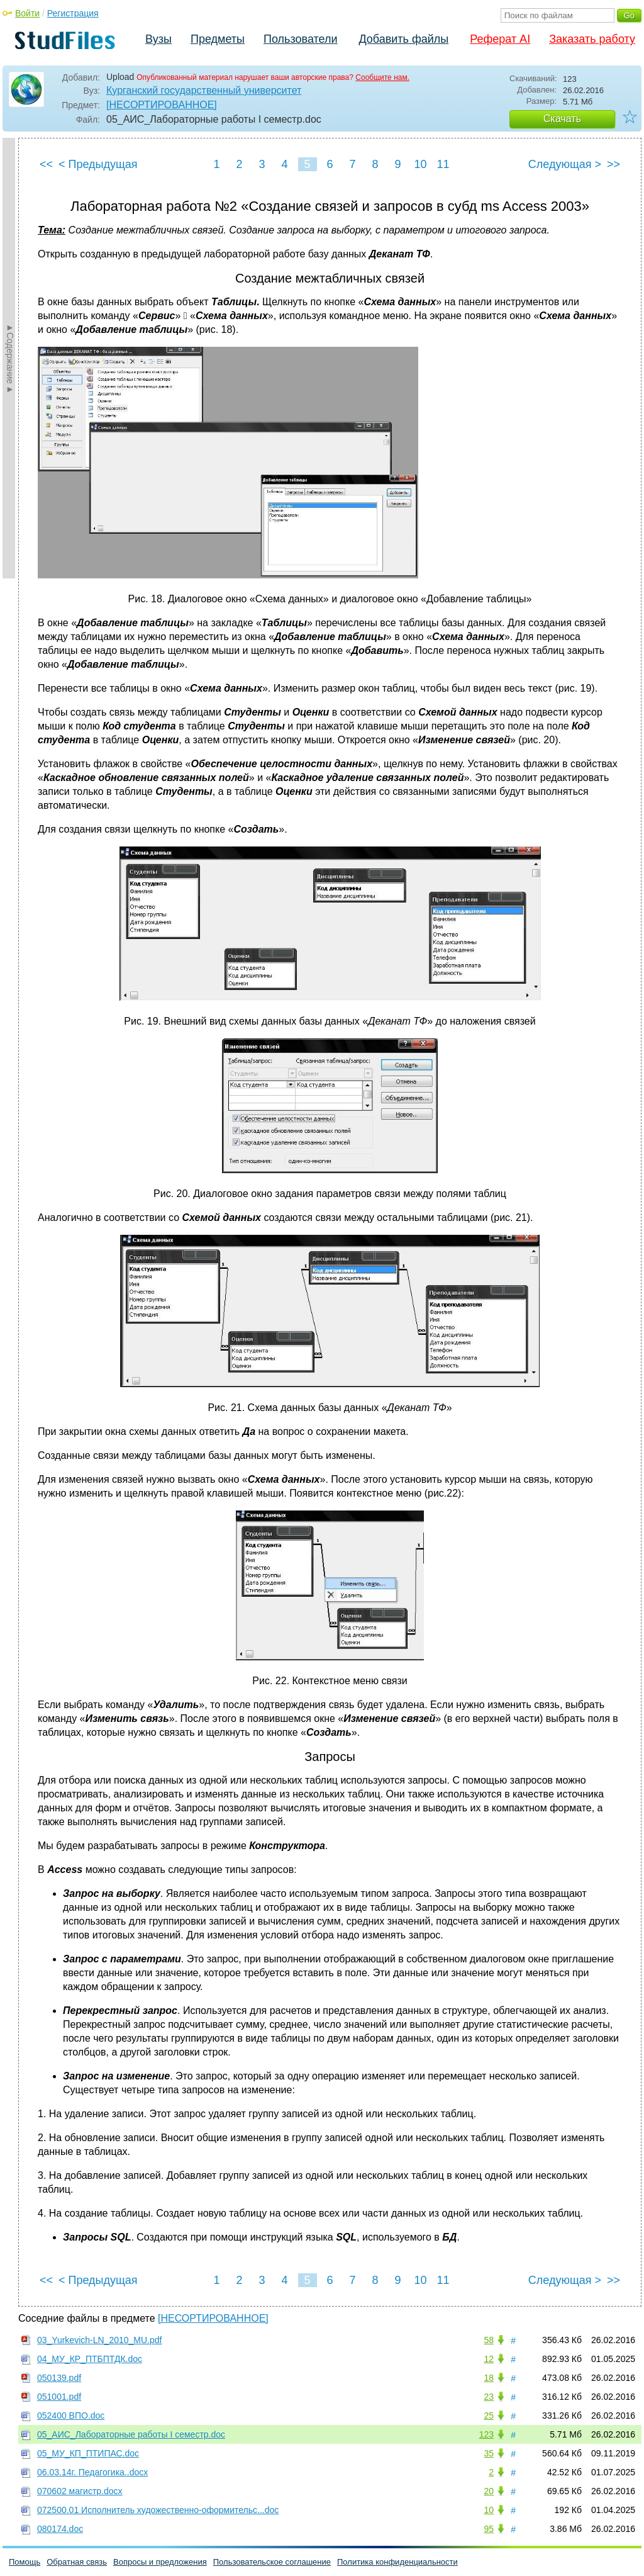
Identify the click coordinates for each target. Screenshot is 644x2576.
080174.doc (60, 2529)
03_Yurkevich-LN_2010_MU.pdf (99, 2340)
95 (489, 2529)
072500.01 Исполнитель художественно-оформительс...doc (158, 2510)
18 (489, 2378)
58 (489, 2340)
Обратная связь (77, 2562)
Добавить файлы (403, 39)
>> (613, 164)
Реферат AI (500, 39)
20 (489, 2491)
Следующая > (564, 164)
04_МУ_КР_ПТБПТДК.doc (89, 2359)
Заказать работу (592, 39)
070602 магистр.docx (80, 2491)
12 (489, 2359)
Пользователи (300, 39)
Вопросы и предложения (160, 2562)
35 (489, 2453)
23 (489, 2397)
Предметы (218, 39)
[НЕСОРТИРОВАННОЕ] (161, 104)
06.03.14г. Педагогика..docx (92, 2472)
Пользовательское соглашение (272, 2562)
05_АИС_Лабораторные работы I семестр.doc (131, 2434)
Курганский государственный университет (203, 90)
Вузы (158, 39)
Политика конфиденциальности (397, 2562)
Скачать (562, 118)
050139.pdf (59, 2378)
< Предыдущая (98, 164)
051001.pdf (59, 2397)
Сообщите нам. (382, 77)
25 (489, 2415)
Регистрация (73, 13)
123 (486, 2434)
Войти (27, 13)
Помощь (24, 2562)
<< (46, 164)
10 (420, 164)
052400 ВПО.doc (70, 2415)
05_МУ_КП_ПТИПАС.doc (88, 2453)
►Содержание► (10, 358)
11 (442, 164)
